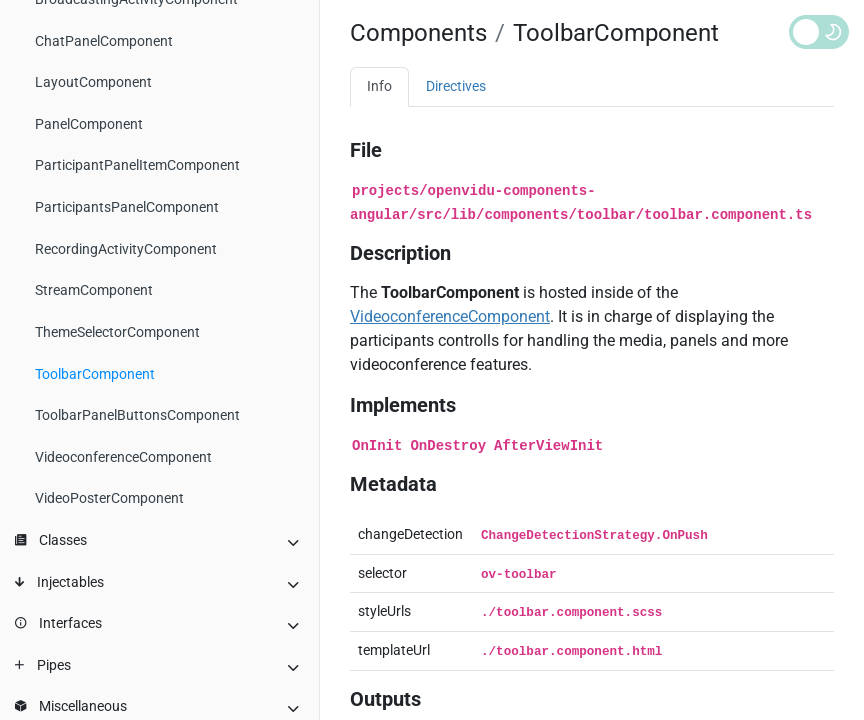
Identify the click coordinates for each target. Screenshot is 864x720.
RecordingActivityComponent (126, 249)
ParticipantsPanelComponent (127, 207)
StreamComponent (94, 290)
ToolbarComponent (95, 374)
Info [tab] (379, 86)
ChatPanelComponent (104, 41)
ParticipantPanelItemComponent (137, 165)
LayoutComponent (93, 82)
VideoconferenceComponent (123, 457)
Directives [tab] (456, 86)
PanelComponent (89, 124)
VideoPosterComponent (109, 498)
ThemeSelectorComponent (117, 332)
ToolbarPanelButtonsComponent (137, 415)
